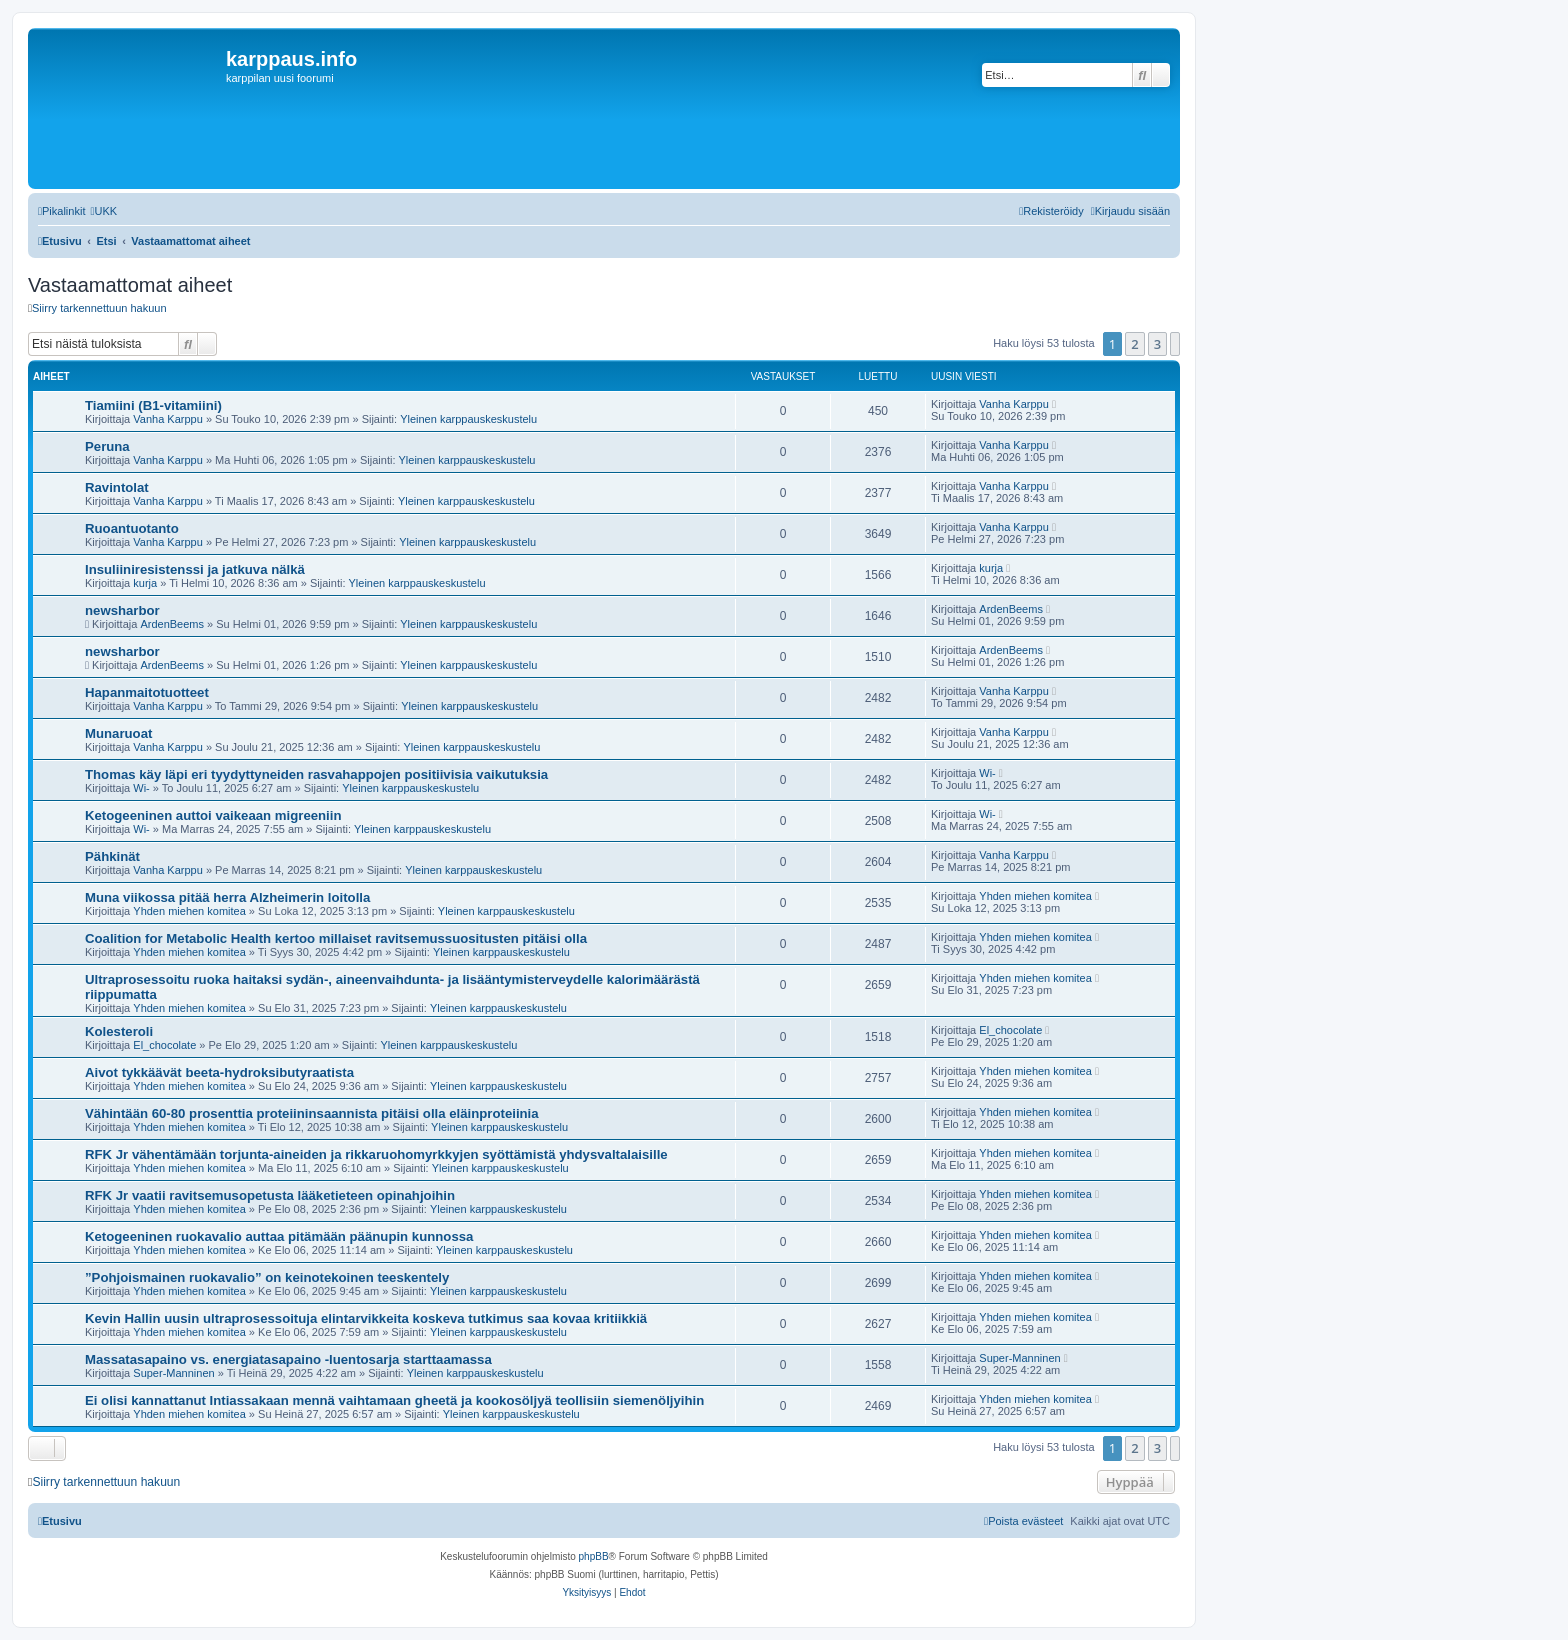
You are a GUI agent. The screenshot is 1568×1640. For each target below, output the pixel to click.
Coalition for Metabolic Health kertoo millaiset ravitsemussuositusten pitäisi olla (336, 938)
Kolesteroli (119, 1031)
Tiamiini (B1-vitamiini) (153, 405)
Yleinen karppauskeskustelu (468, 419)
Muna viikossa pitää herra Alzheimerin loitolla (227, 897)
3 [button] (1157, 344)
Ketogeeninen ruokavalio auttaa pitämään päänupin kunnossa (279, 1236)
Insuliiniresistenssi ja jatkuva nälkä (195, 569)
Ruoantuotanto (132, 528)
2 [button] (1134, 344)
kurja (145, 583)
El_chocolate (164, 1045)
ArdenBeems (172, 624)
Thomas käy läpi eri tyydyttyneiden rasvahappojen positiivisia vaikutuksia (316, 774)
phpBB (594, 1556)
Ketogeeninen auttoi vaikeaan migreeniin (213, 815)
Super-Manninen (173, 1373)
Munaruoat (118, 733)
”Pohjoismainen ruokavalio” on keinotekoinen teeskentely (267, 1277)
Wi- (141, 788)
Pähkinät (112, 856)
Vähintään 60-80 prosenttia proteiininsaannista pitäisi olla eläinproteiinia (312, 1113)
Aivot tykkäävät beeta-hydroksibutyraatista (219, 1072)
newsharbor (122, 610)
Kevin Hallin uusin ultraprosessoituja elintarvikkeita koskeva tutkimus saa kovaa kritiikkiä (366, 1318)
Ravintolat (117, 487)
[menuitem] (103, 211)
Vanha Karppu (168, 419)
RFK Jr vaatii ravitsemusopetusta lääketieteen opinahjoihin (270, 1195)
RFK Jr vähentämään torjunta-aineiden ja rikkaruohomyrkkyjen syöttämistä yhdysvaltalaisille (376, 1154)
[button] (1175, 344)
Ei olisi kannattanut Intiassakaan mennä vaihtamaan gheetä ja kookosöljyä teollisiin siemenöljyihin (394, 1400)
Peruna (107, 446)
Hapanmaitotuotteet (147, 692)
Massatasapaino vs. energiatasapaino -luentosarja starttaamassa (288, 1359)
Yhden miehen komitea (189, 911)
